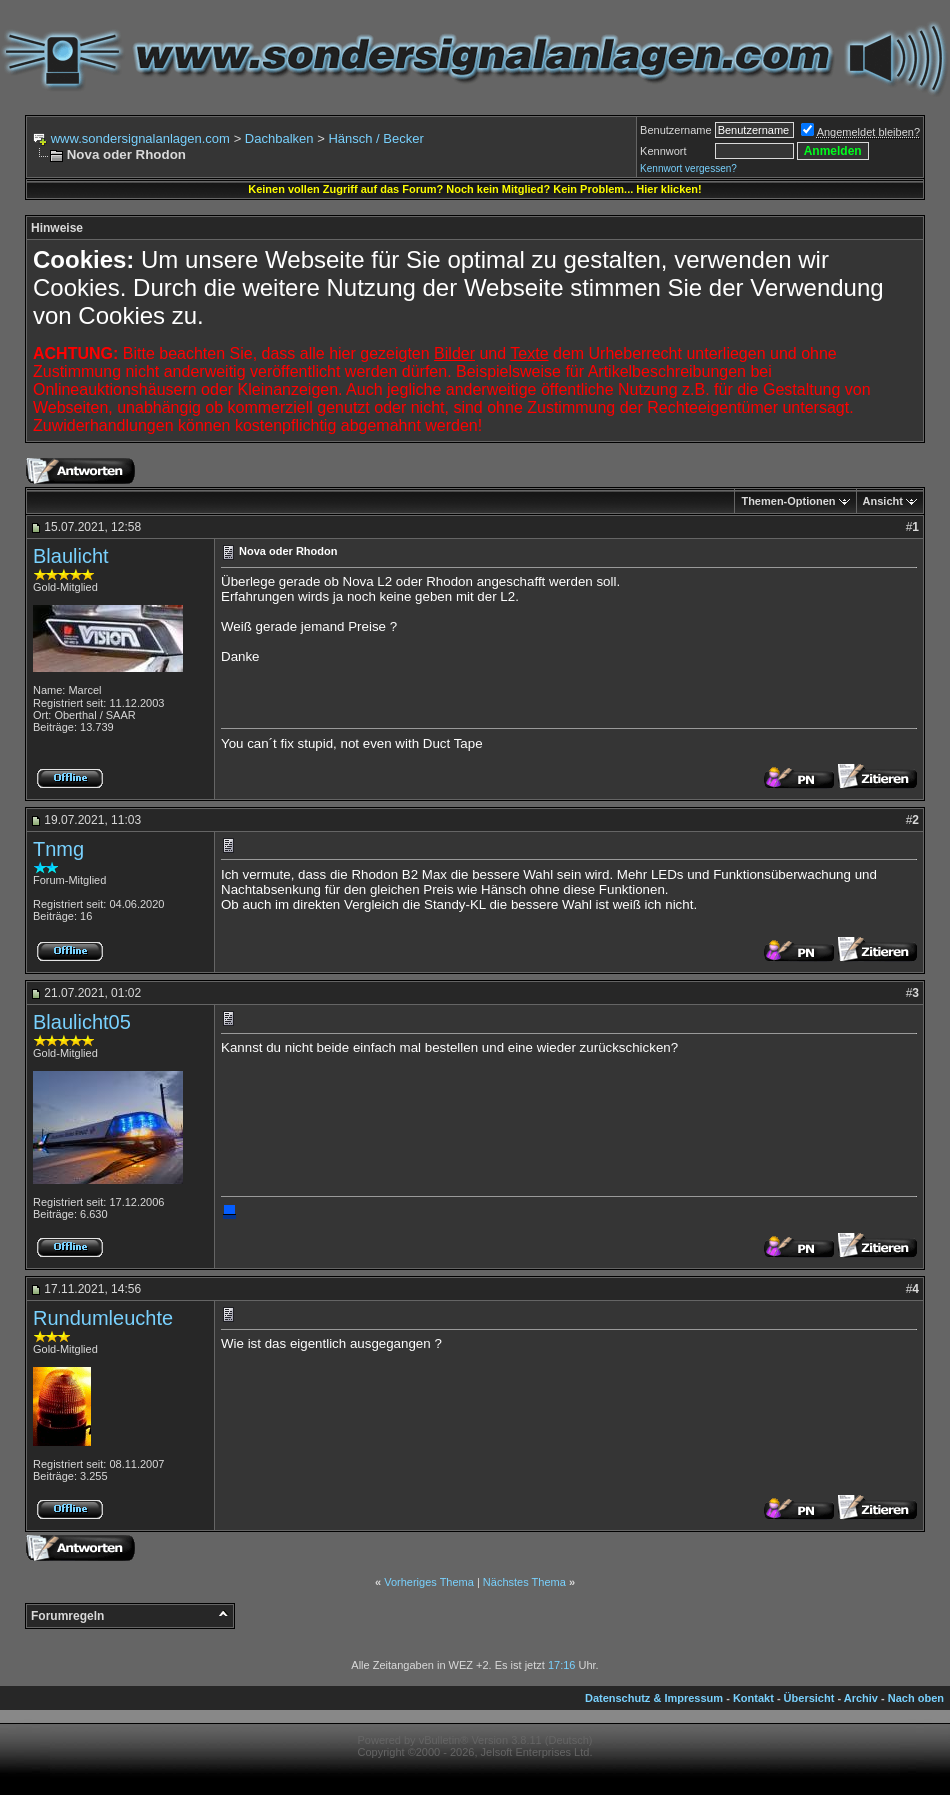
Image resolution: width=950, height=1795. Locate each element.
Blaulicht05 (82, 1022)
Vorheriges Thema (429, 1582)
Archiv (861, 1698)
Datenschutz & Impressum (654, 1698)
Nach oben (916, 1698)
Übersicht (809, 1698)
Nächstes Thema (524, 1582)
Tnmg (58, 849)
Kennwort (663, 151)
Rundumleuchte (103, 1318)
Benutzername (676, 130)
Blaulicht (71, 556)
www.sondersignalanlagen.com (140, 138)
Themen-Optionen (788, 501)
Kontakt (753, 1698)
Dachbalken (279, 138)
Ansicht (883, 501)
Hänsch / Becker (375, 138)
